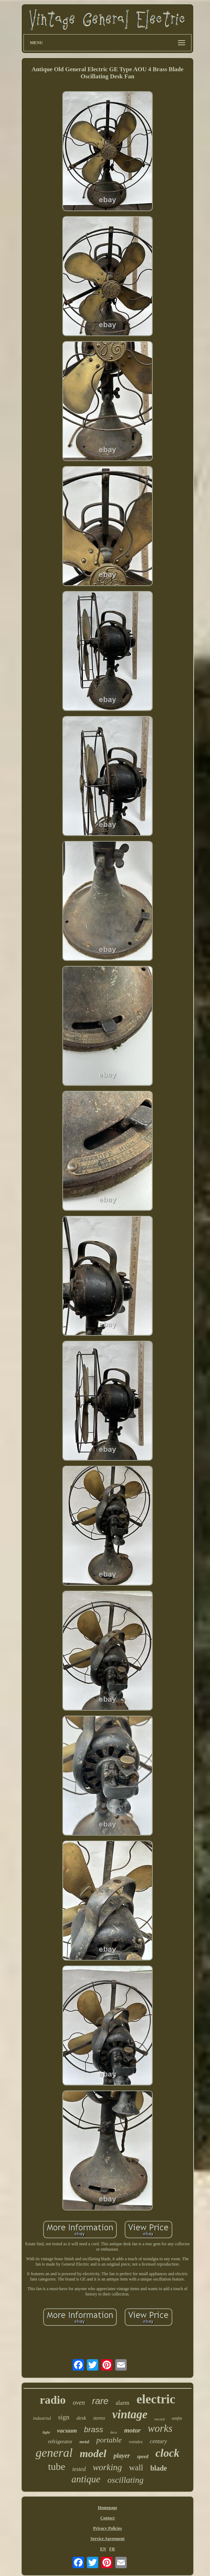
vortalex (136, 2441)
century (158, 2441)
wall (136, 2467)
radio (53, 2399)
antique (86, 2479)
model (93, 2453)
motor (132, 2430)
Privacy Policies (107, 2528)
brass (93, 2429)
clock (167, 2453)
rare (100, 2401)
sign (63, 2417)
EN (103, 2548)
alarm (123, 2402)
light (46, 2432)
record (159, 2419)
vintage (129, 2414)
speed (142, 2456)
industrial (42, 2418)
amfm (177, 2418)
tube (56, 2466)
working (107, 2467)
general (54, 2452)
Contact (107, 2517)
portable (109, 2440)
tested (78, 2469)
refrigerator (60, 2441)
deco (113, 2432)
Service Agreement (107, 2538)
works (160, 2428)
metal (84, 2441)
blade (158, 2468)
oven (79, 2402)
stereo (99, 2418)
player (122, 2455)
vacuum (67, 2430)
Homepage (107, 2507)
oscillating (125, 2480)
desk (81, 2418)
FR (112, 2548)
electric (156, 2399)
